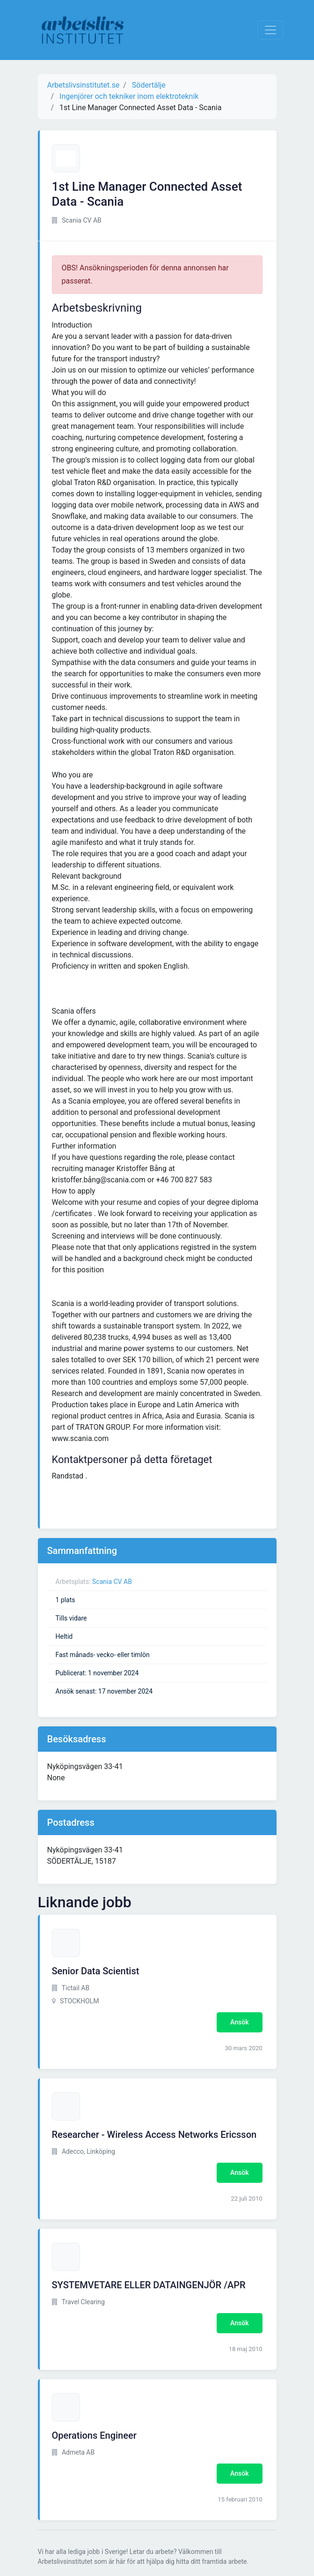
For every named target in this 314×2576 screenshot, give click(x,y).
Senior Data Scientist (95, 1971)
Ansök (239, 2022)
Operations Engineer (94, 2435)
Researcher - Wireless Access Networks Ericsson (154, 2134)
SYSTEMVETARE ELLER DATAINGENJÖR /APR (149, 2285)
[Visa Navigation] (270, 30)
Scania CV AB (112, 1581)
